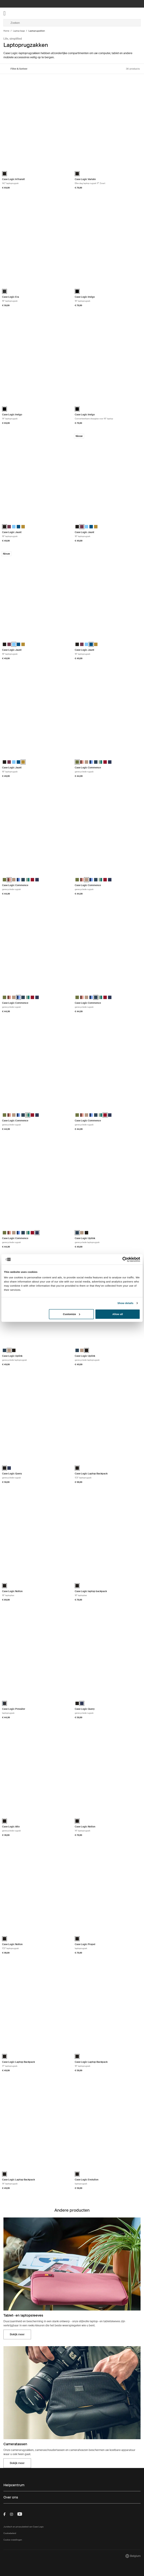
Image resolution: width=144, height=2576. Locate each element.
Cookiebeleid (9, 2533)
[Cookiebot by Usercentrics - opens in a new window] (125, 1259)
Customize (71, 1313)
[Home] (26, 13)
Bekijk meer (17, 2334)
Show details (125, 1303)
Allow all (117, 1313)
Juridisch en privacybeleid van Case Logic (23, 2526)
